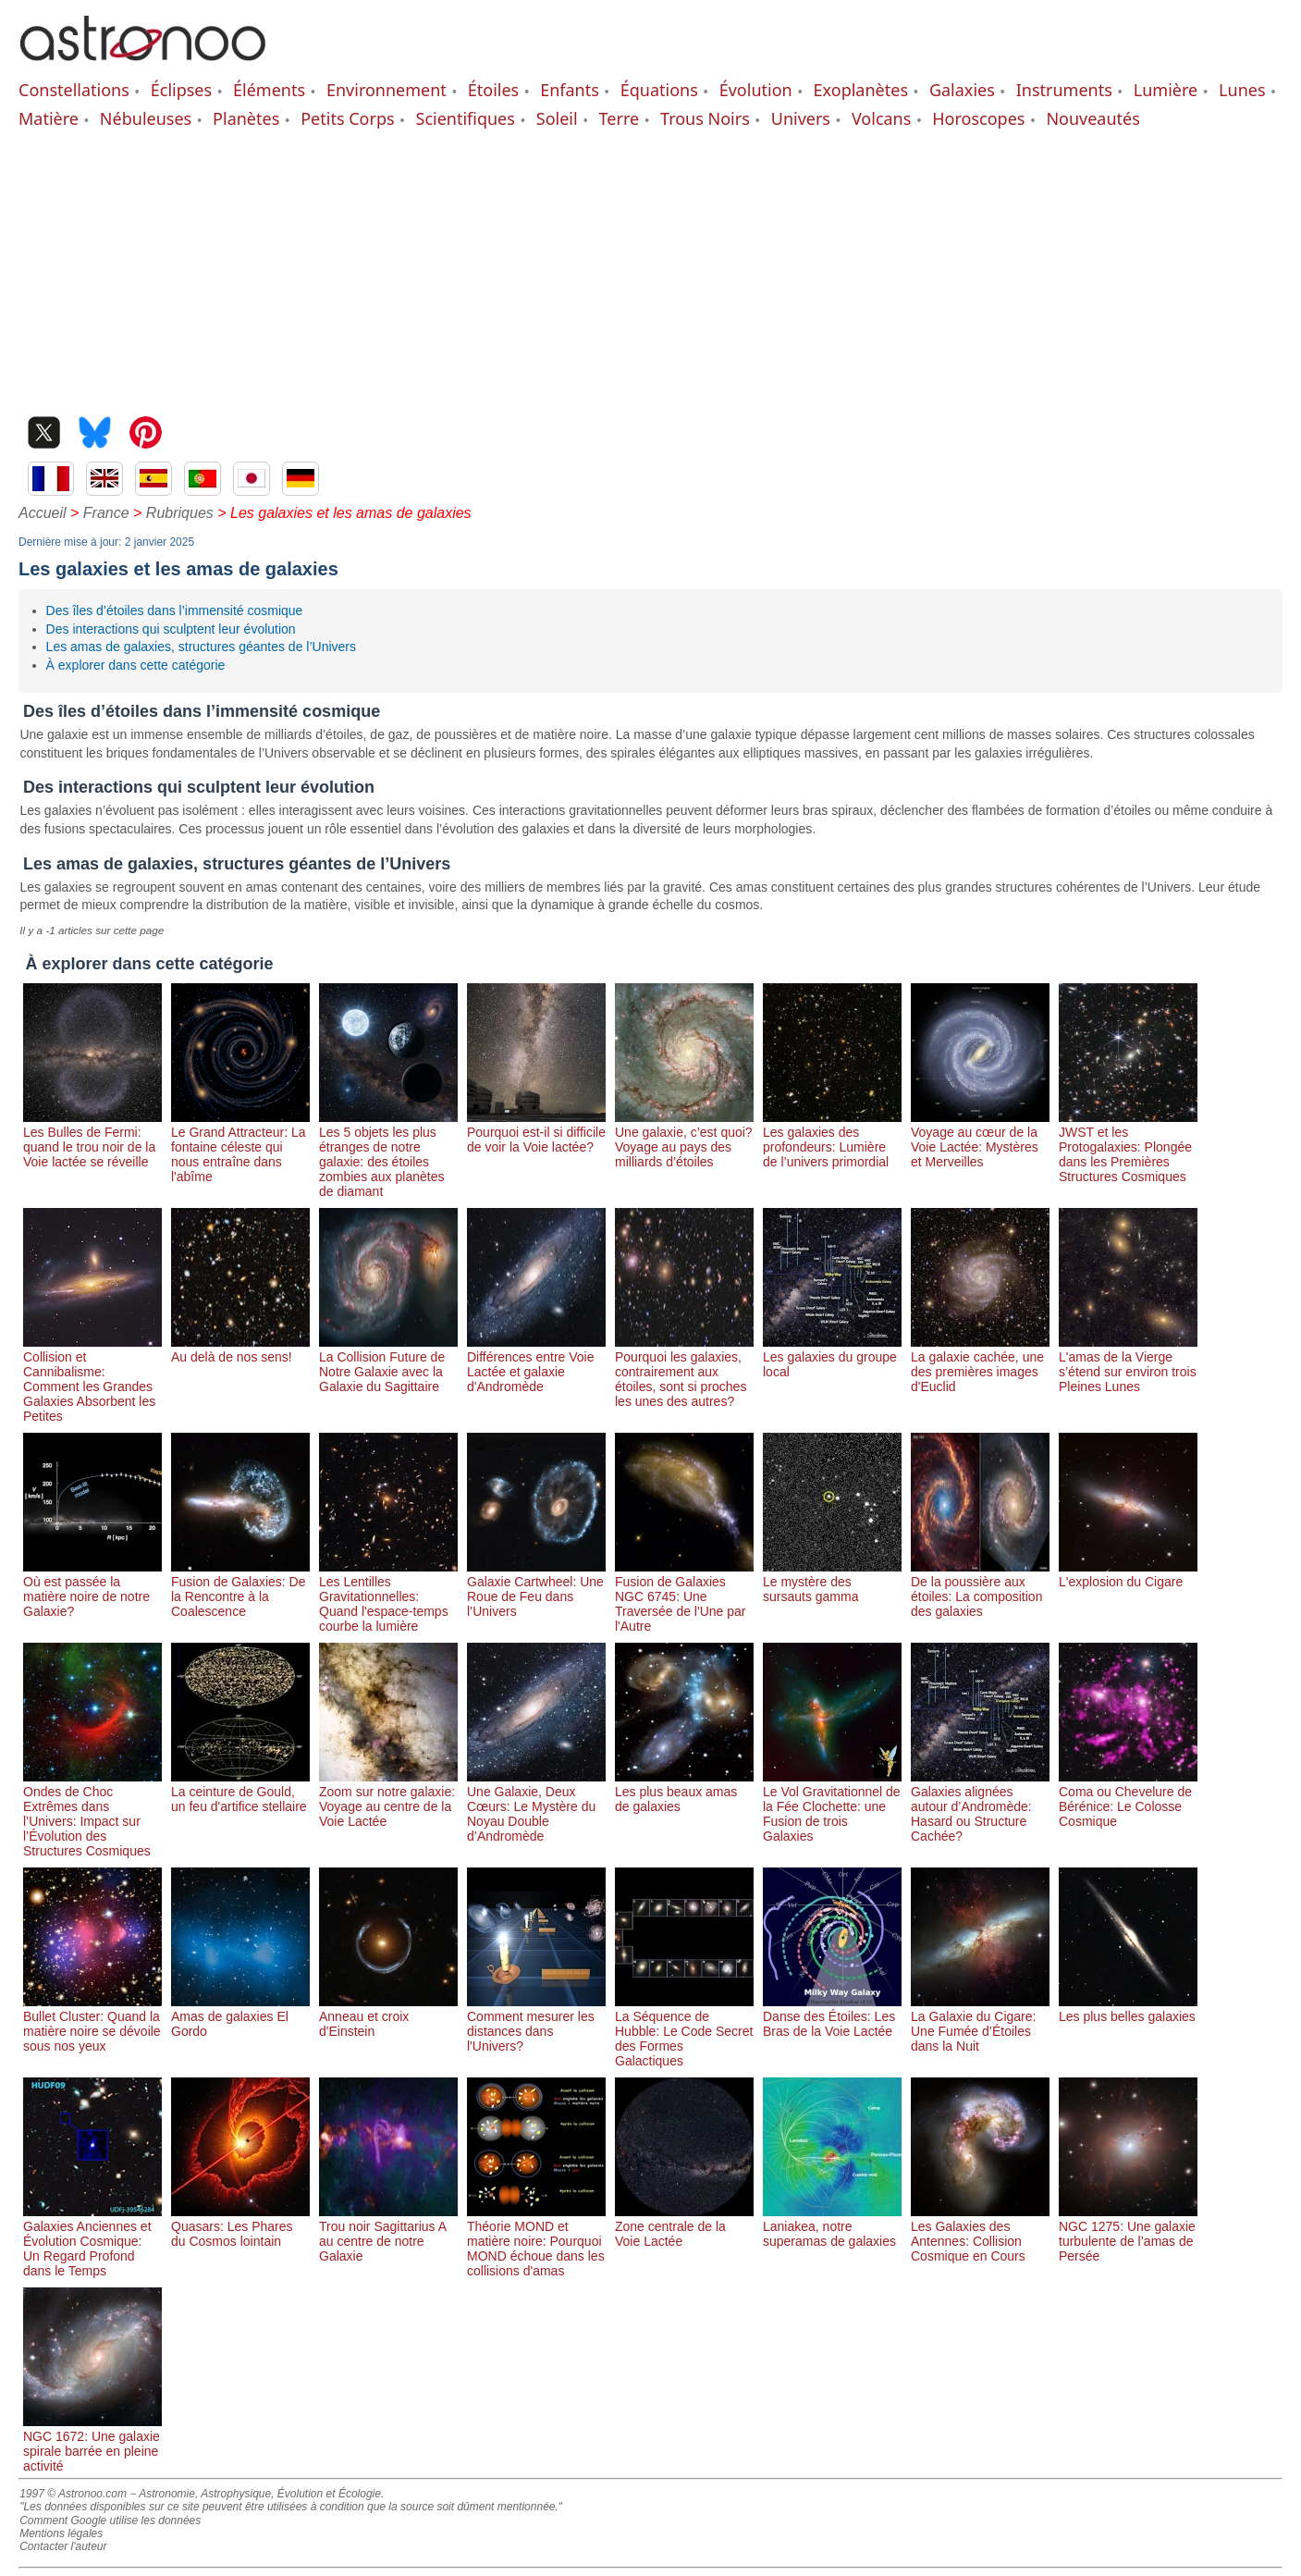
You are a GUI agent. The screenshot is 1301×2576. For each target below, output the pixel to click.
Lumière (1165, 90)
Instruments (1064, 90)
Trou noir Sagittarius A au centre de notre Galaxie (388, 2233)
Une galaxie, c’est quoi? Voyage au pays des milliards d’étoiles (684, 1139)
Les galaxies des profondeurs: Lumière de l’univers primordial (832, 1139)
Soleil (557, 118)
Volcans (881, 118)
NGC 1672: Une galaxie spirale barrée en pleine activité (92, 2443)
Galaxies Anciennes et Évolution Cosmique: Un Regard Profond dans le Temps (92, 2241)
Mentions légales (61, 2533)
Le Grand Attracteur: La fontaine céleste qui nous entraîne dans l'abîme (240, 1147)
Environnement (386, 90)
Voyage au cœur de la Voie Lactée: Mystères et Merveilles (980, 1139)
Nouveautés (1092, 118)
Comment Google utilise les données (110, 2520)
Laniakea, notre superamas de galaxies (832, 2226)
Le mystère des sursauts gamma (832, 1581)
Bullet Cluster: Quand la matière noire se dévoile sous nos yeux (92, 2023)
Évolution (755, 90)
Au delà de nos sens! (240, 1349)
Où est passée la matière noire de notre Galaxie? (92, 1589)
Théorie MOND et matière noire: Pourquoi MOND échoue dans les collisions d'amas (536, 2241)
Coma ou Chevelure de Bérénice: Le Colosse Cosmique (1128, 1799)
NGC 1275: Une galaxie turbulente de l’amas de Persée (1128, 2233)
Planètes (246, 118)
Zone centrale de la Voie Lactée (684, 2226)
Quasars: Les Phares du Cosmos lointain (240, 2226)
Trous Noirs (705, 118)
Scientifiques (465, 118)
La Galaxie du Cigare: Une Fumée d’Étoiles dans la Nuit (980, 2023)
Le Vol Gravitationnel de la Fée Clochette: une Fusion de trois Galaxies (832, 1806)
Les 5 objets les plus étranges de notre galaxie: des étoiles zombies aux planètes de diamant (388, 1154)
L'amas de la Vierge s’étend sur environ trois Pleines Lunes (1128, 1364)
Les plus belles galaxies (1128, 2009)
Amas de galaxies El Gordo (240, 2016)
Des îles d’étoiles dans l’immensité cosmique (174, 610)
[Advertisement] (651, 268)
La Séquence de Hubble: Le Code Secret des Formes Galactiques (684, 2031)
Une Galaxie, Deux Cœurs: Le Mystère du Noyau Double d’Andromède (536, 1806)
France (106, 513)
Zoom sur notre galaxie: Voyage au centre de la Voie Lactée (388, 1799)
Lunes (1242, 90)
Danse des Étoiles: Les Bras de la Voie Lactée (832, 2016)
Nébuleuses (145, 118)
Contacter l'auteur (62, 2546)
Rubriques (180, 513)
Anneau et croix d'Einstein (388, 2016)
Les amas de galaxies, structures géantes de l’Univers (201, 646)
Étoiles (493, 90)
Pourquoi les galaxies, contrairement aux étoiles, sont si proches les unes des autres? (684, 1372)
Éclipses (181, 90)
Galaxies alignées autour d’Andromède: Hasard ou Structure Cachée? (980, 1806)
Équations (659, 90)
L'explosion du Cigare (1128, 1574)
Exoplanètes (861, 90)
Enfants (569, 90)
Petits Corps (347, 118)
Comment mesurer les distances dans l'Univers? (536, 2023)
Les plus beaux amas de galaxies (684, 1791)
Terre (619, 118)
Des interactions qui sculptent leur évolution (171, 629)
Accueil (42, 513)
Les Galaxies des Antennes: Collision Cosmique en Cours (980, 2233)
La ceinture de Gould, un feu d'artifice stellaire (240, 1791)
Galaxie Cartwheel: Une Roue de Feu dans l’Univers (536, 1589)
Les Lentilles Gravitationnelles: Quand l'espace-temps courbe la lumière (388, 1596)
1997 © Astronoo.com (73, 2493)
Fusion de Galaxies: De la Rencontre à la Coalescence (240, 1589)
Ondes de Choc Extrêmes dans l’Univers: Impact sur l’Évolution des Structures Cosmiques (92, 1813)
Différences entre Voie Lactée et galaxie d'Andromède (536, 1364)
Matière (48, 118)
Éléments (269, 90)
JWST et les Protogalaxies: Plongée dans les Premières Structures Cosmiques (1128, 1147)
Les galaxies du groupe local (832, 1357)
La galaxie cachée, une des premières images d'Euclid (980, 1364)
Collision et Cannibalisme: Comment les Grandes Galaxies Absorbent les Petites (92, 1379)
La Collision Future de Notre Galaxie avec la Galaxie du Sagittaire (388, 1364)
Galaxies (962, 90)
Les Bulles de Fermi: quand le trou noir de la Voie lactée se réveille (92, 1139)
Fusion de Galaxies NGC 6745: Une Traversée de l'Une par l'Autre (684, 1596)
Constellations (73, 90)
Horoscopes (978, 118)
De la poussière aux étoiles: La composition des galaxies (980, 1589)
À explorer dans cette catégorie (136, 665)
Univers (800, 118)
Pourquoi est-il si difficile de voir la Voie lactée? (536, 1132)
